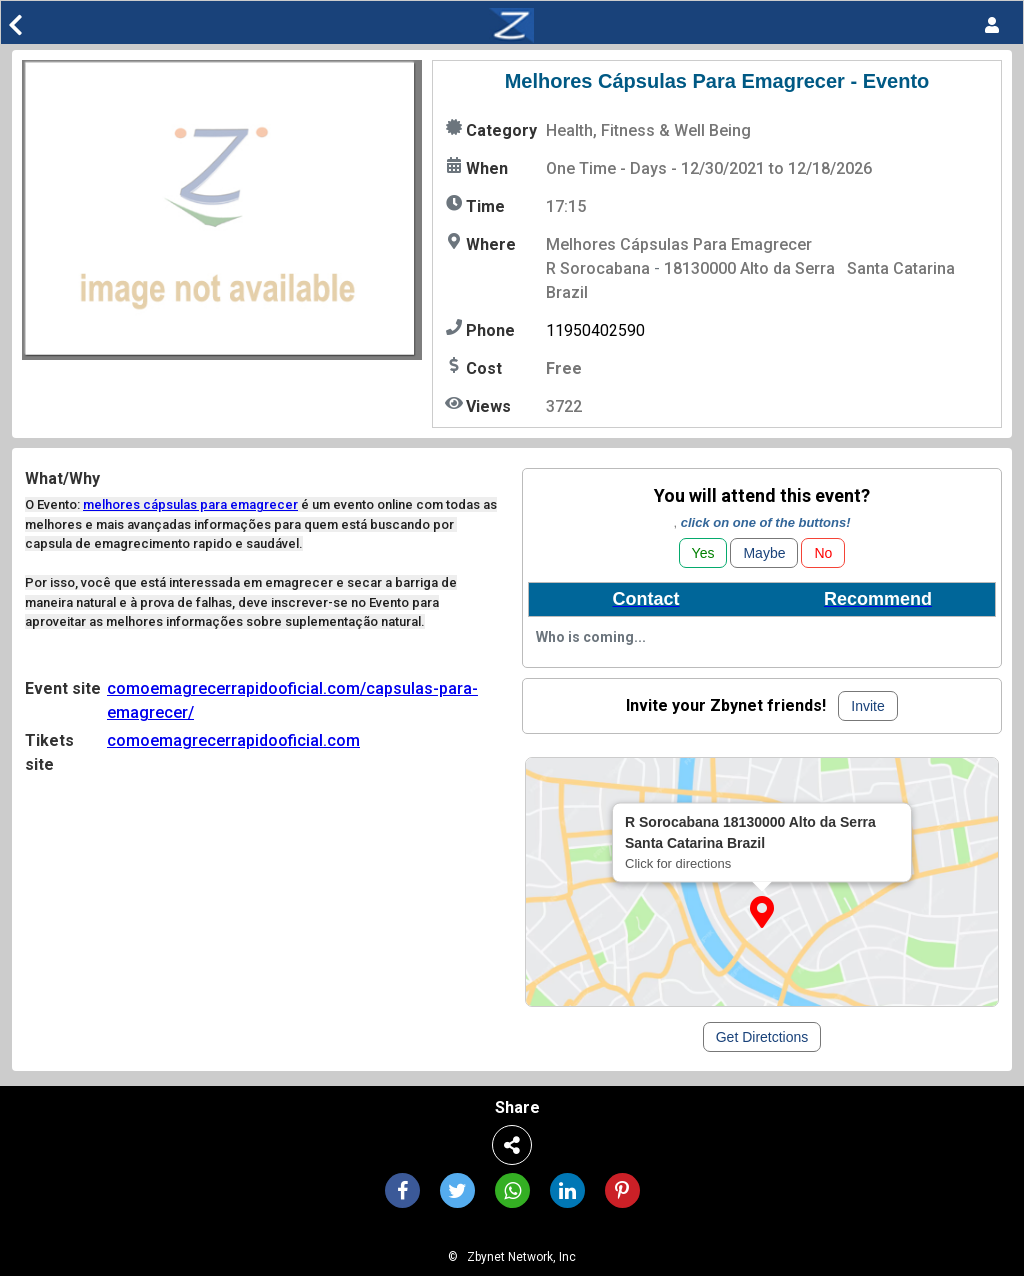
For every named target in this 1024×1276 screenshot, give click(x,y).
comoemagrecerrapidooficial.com (233, 740)
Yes (703, 553)
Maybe (764, 553)
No (823, 553)
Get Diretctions (762, 1037)
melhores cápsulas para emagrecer (190, 504)
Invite (867, 706)
